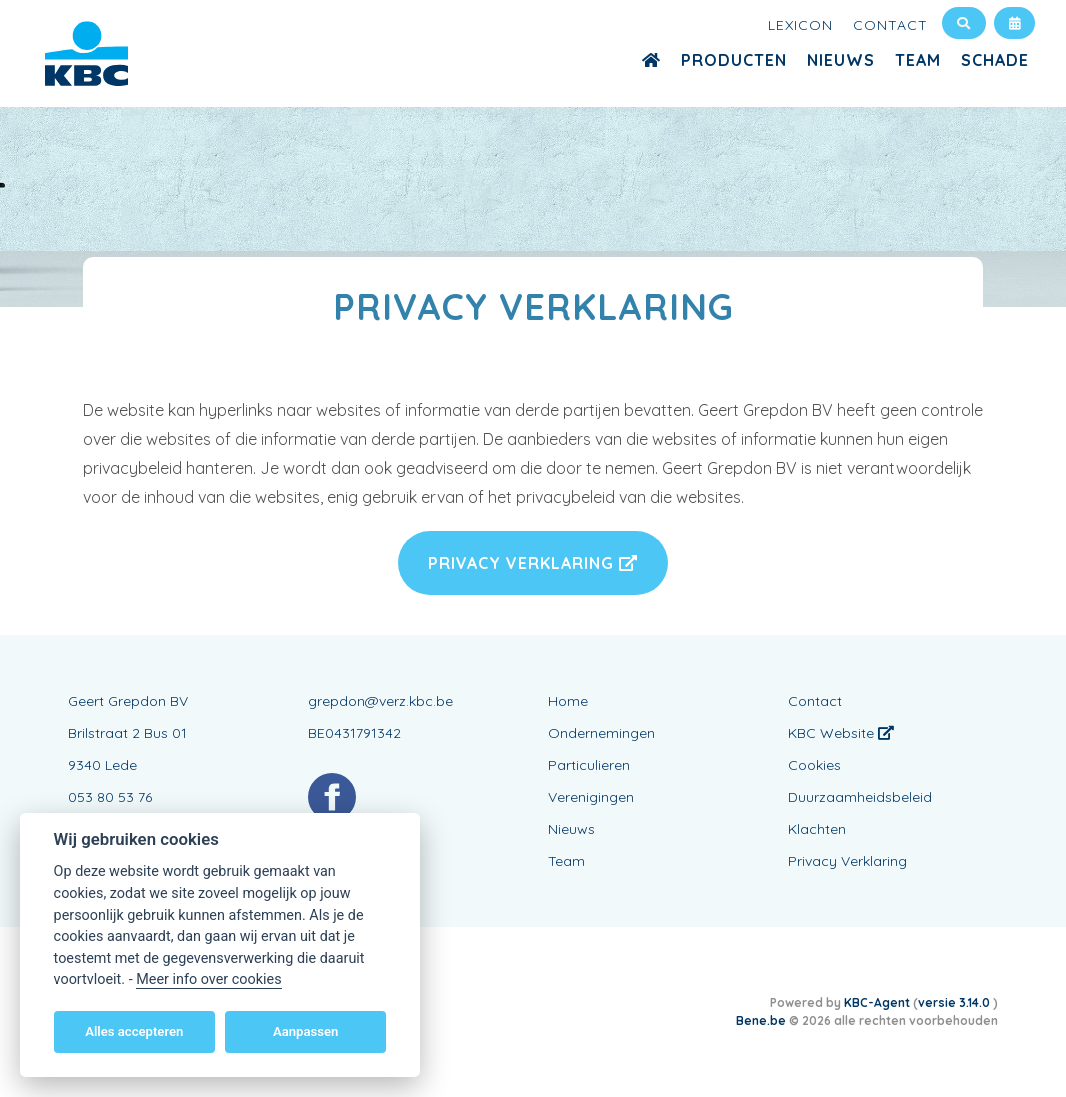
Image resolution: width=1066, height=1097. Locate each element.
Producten (734, 60)
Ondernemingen (601, 733)
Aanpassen (305, 1031)
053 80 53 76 (110, 797)
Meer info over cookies (208, 979)
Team (918, 60)
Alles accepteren (134, 1031)
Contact (890, 25)
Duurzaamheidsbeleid (860, 797)
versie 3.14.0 (955, 1002)
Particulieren (589, 765)
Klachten (817, 829)
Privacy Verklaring (533, 563)
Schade (995, 60)
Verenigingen (591, 797)
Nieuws (841, 60)
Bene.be (761, 1020)
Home (568, 701)
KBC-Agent (877, 1002)
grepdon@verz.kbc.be (380, 701)
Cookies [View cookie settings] (814, 765)
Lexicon (800, 25)
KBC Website (841, 733)
